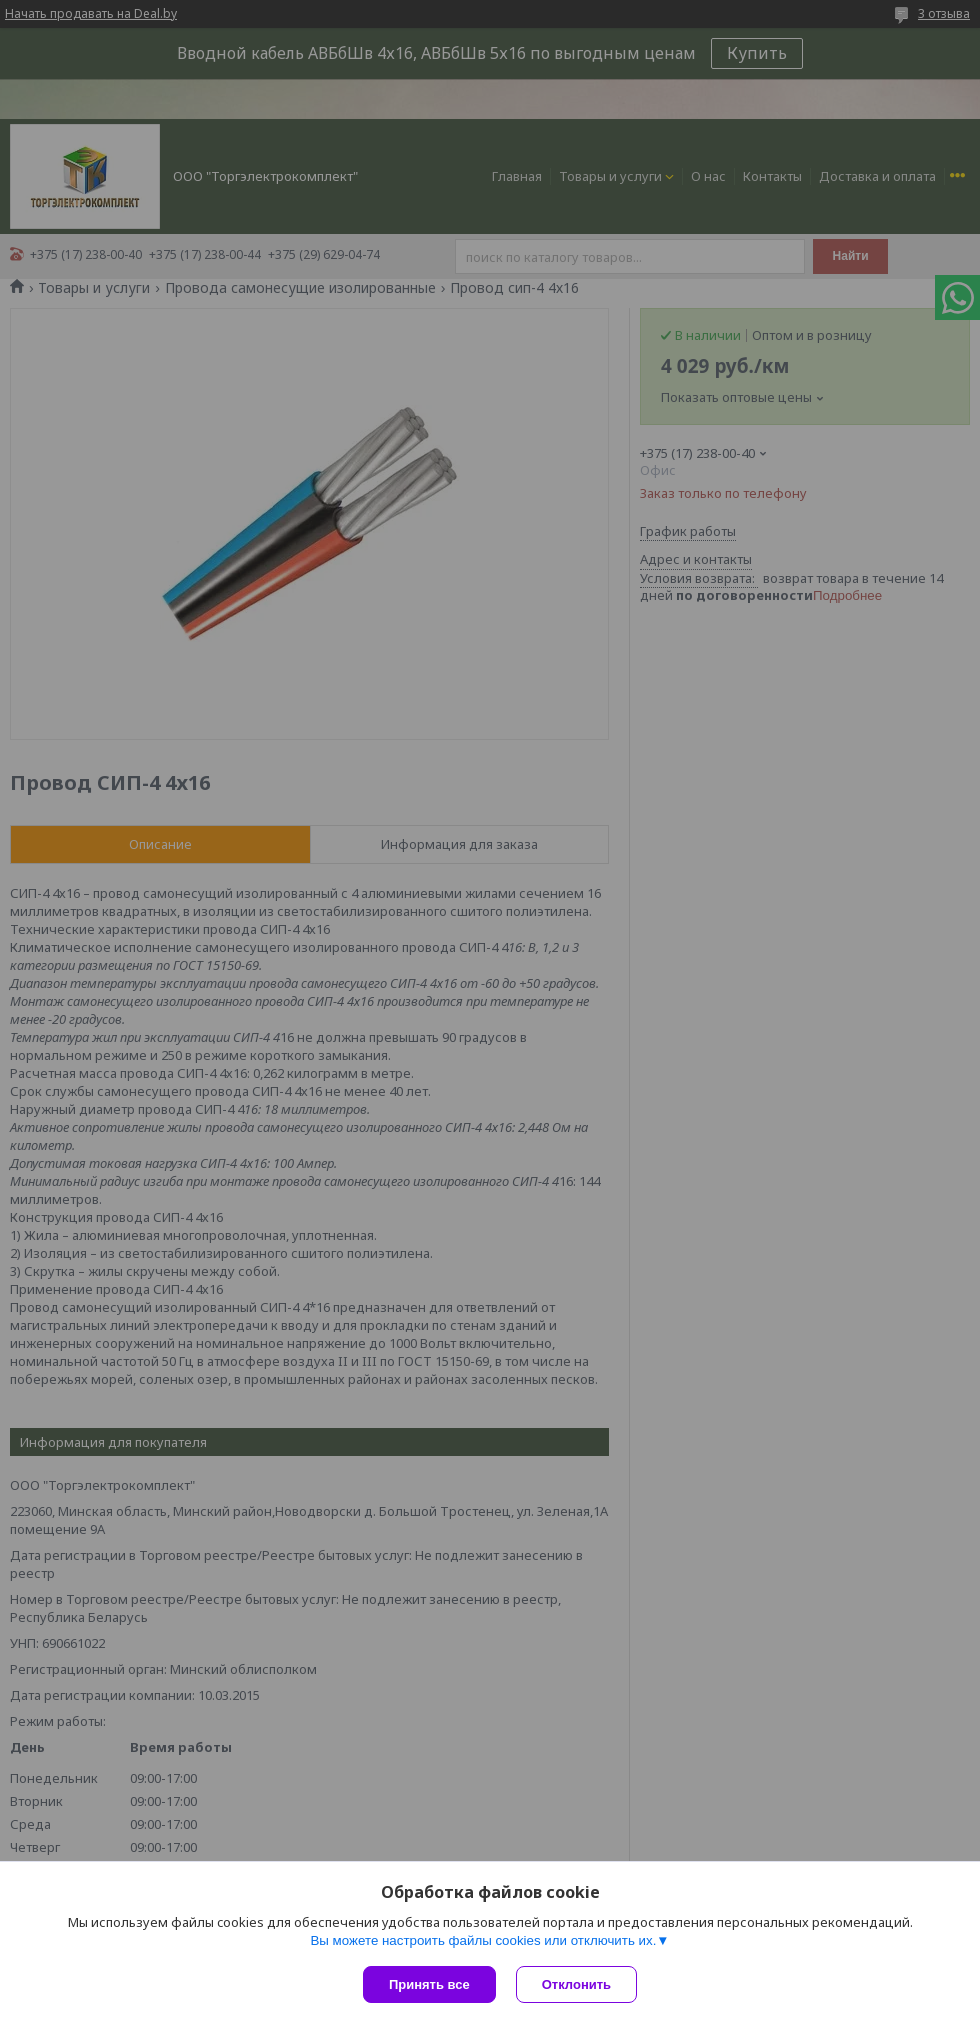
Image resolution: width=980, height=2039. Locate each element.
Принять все (429, 1984)
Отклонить (576, 1984)
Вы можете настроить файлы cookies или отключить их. (483, 1940)
